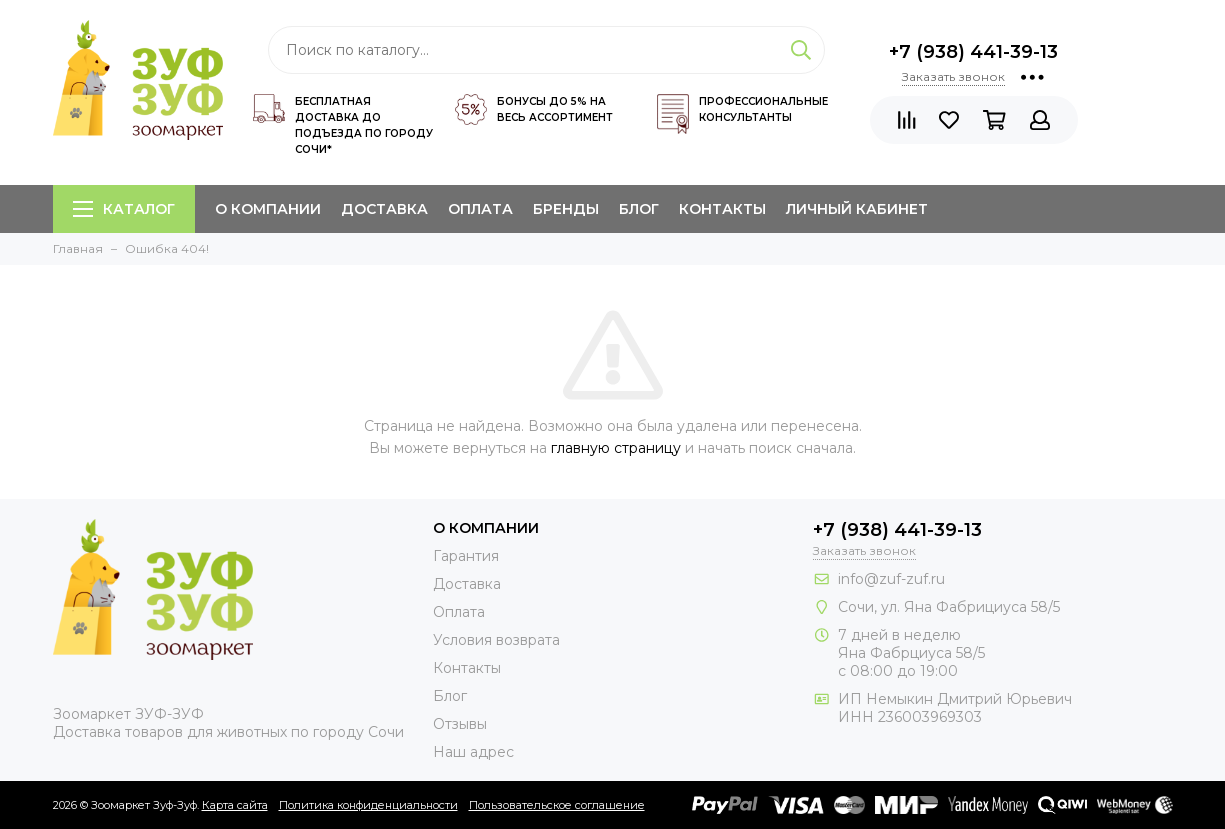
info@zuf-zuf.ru (891, 579)
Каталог (124, 209)
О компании (268, 209)
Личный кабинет (857, 209)
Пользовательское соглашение (557, 805)
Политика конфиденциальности (368, 805)
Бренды (566, 209)
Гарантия (466, 556)
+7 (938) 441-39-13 (973, 52)
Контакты (722, 209)
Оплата (480, 209)
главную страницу (616, 448)
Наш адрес (473, 752)
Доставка (384, 209)
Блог (639, 209)
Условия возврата (496, 640)
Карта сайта (235, 805)
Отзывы (460, 724)
